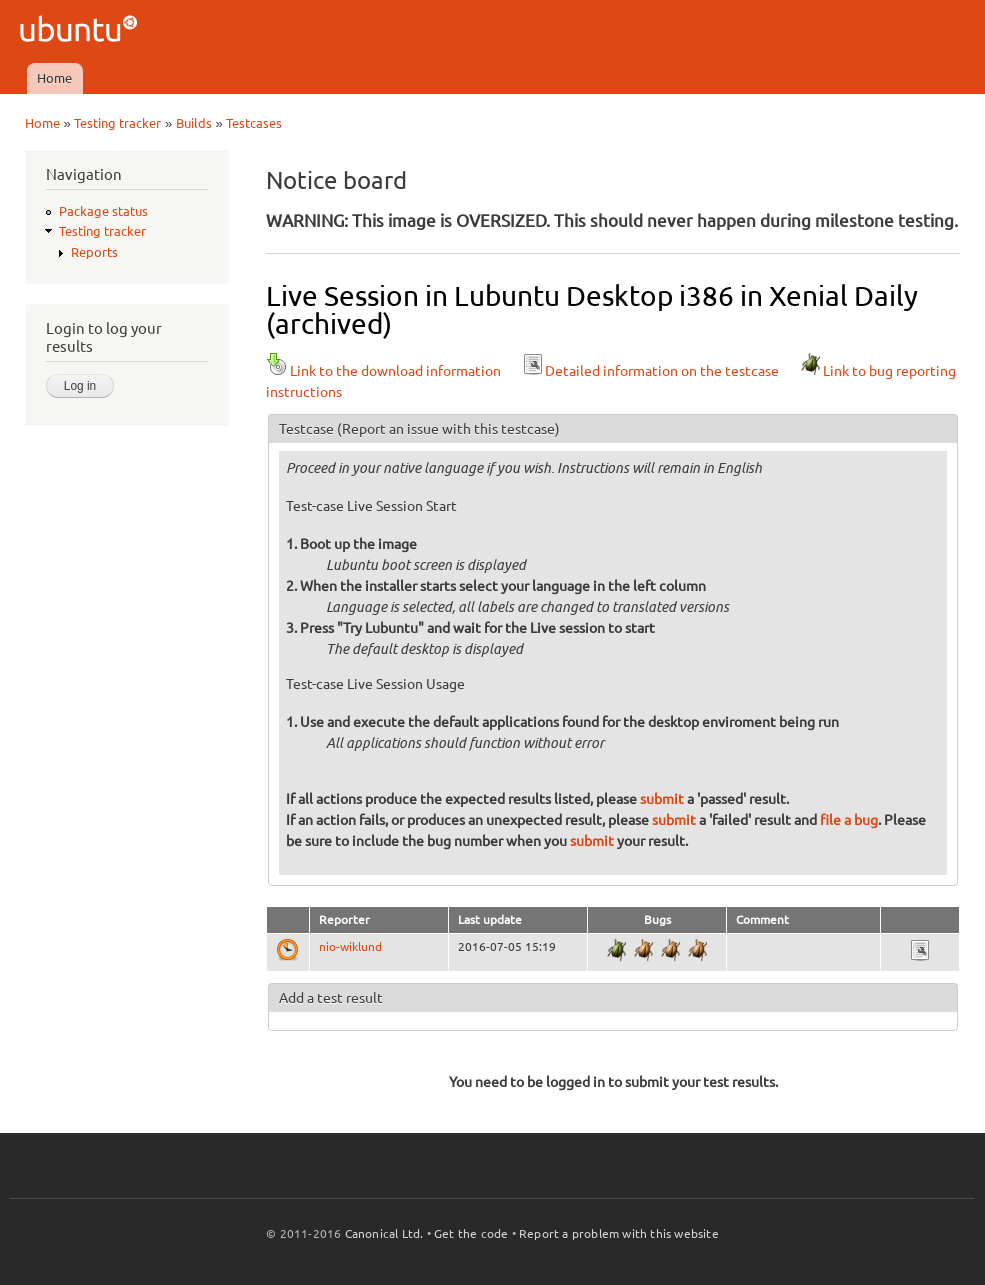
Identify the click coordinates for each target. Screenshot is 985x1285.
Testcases (254, 123)
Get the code (471, 1233)
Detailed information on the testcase (650, 371)
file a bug (849, 820)
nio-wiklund (350, 946)
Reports (94, 252)
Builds (194, 123)
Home (54, 78)
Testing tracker (117, 123)
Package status (103, 211)
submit (662, 799)
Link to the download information (383, 371)
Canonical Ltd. (384, 1233)
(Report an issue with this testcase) (448, 429)
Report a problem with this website (619, 1233)
